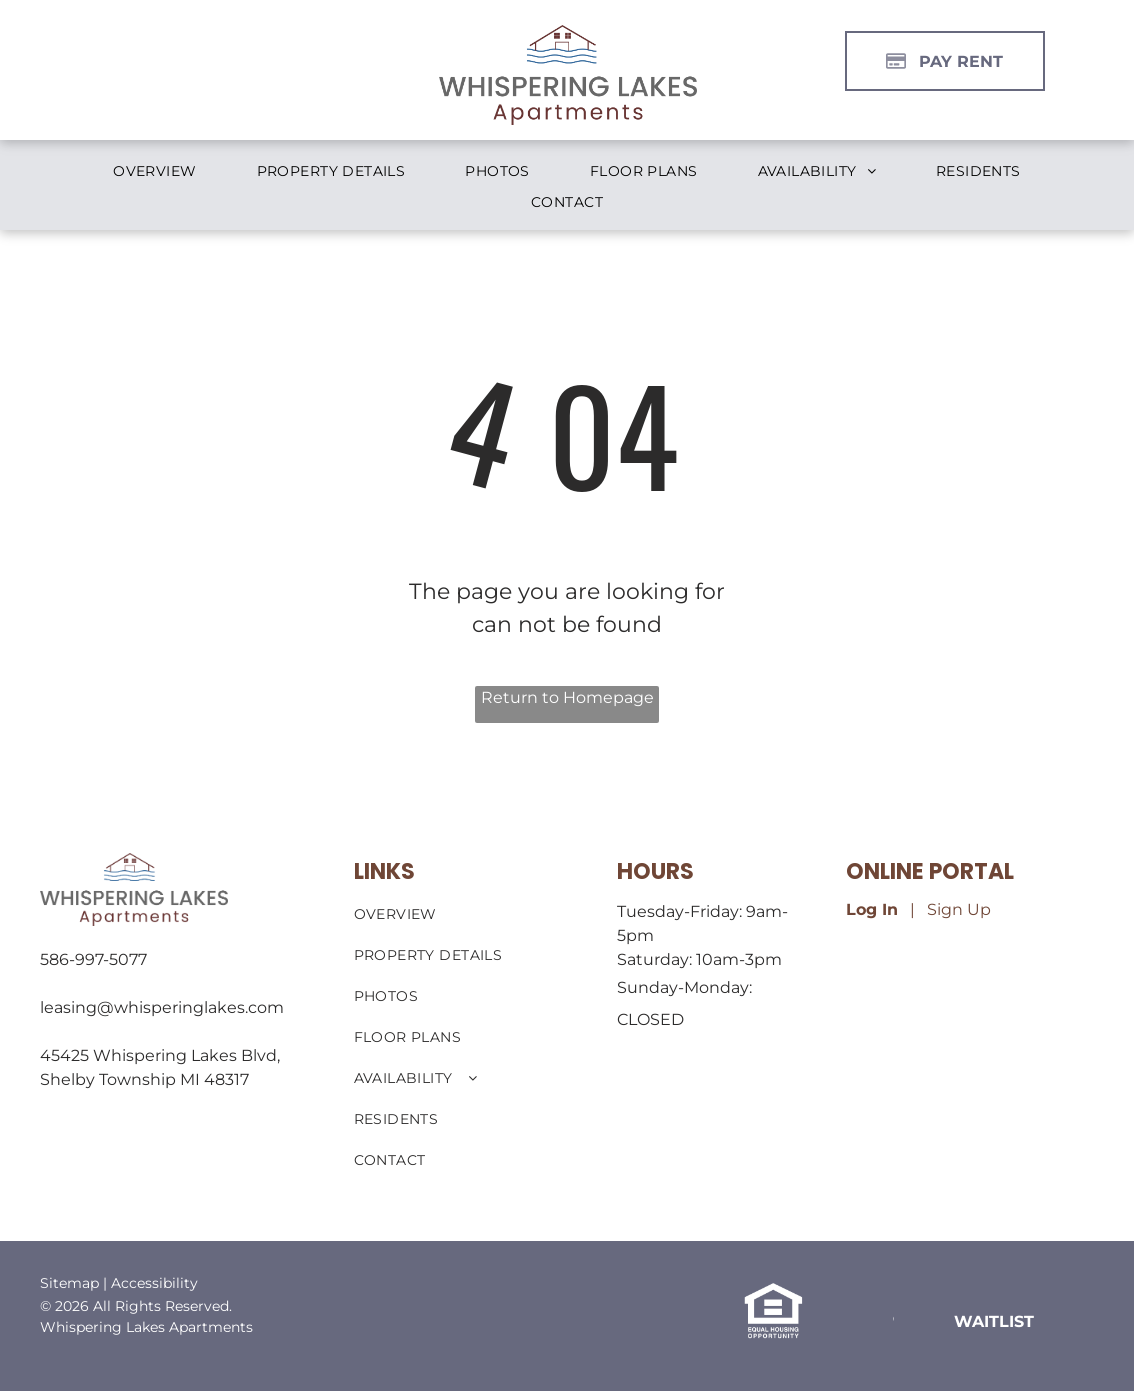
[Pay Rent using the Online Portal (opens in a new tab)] (945, 61)
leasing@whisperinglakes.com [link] (162, 1007)
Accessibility (154, 1283)
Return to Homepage (567, 697)
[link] (994, 1321)
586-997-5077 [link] (93, 959)
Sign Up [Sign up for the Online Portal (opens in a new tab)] (959, 909)
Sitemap (69, 1283)
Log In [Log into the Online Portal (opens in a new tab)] (872, 909)
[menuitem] (154, 171)
